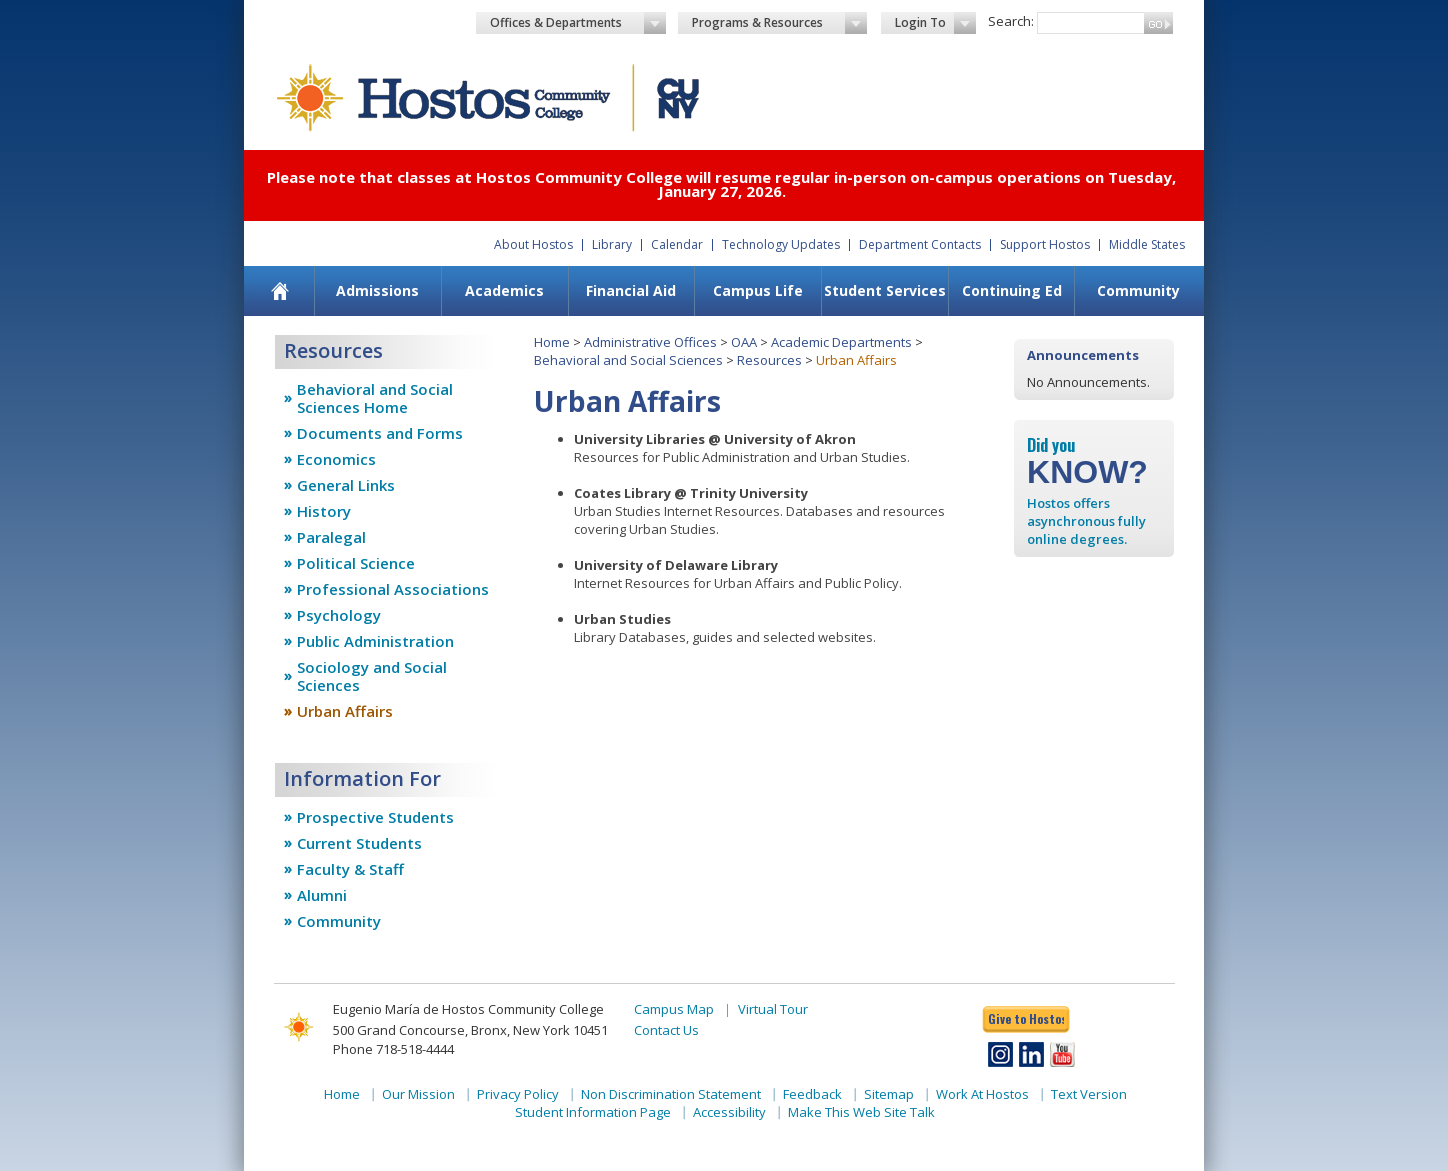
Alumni (322, 895)
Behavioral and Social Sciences (628, 360)
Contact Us (666, 1030)
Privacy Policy (518, 1094)
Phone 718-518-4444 (393, 1049)
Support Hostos (1045, 244)
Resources (769, 360)
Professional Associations (393, 589)
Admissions (377, 290)
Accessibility (729, 1112)
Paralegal (331, 537)
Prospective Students (375, 817)
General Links (346, 485)
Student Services (885, 290)
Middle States (1147, 244)
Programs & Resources (780, 23)
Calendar (677, 244)
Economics (336, 459)
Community (1138, 290)
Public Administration (375, 641)
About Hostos (533, 244)
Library (612, 244)
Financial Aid (631, 290)
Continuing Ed (1012, 290)
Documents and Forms (380, 433)
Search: (1011, 21)
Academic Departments (841, 342)
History (324, 511)
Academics (504, 290)
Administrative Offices (650, 342)
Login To (935, 23)
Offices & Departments (578, 23)
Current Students (359, 843)
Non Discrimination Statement (671, 1094)
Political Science (356, 563)
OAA (744, 342)
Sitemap (889, 1094)
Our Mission (418, 1094)
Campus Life (758, 290)
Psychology (339, 615)
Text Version (1089, 1094)
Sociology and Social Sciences (372, 676)
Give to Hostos (1026, 1018)
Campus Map (674, 1009)
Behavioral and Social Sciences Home (375, 398)
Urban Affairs (345, 711)
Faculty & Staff (350, 869)
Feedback (812, 1094)
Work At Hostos (982, 1094)
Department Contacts (920, 244)
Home (552, 342)
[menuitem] (280, 291)
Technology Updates (781, 244)
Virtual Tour (773, 1009)
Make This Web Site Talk (861, 1112)
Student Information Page (593, 1112)
